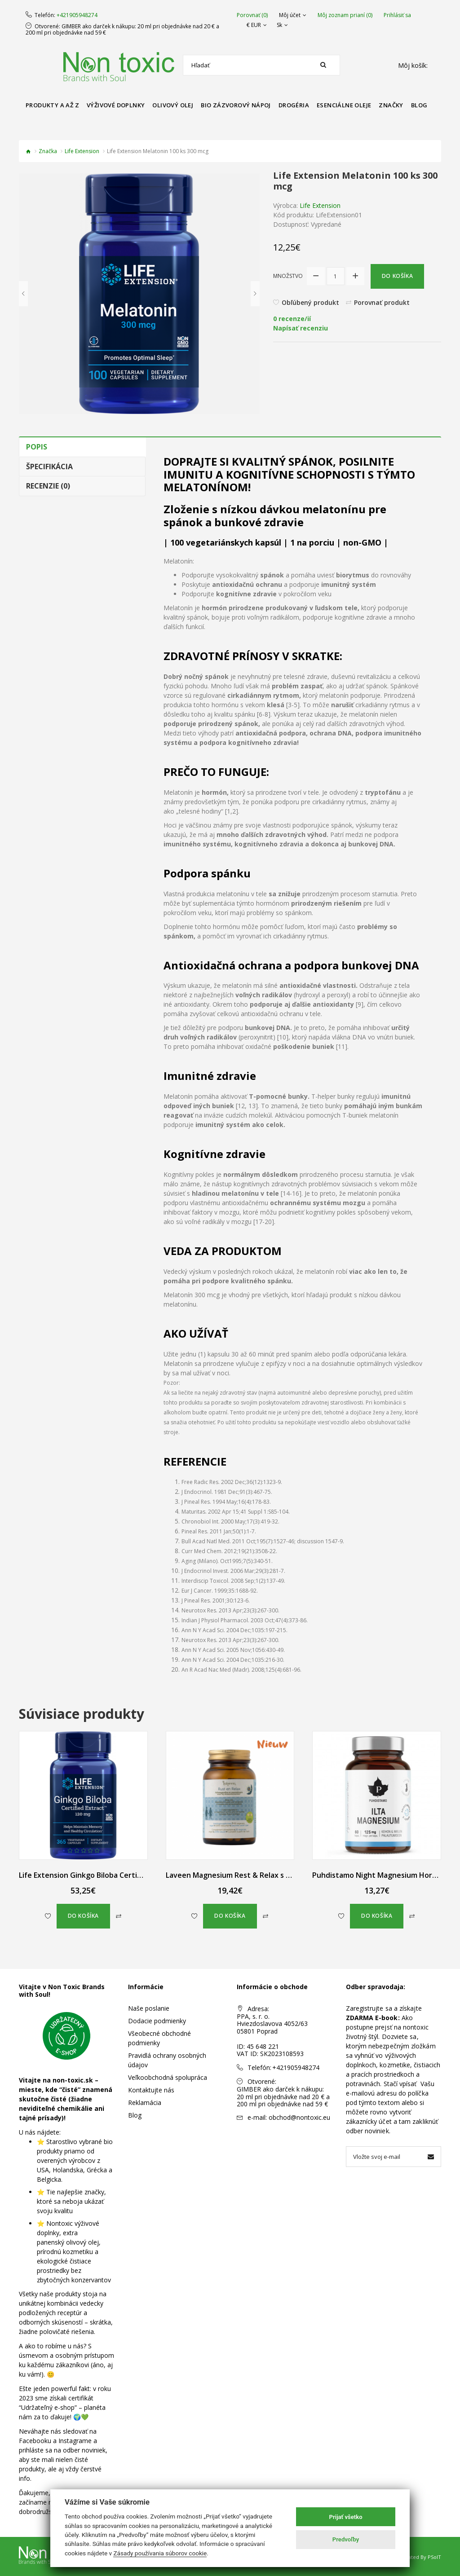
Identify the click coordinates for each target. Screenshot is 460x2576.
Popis (36, 447)
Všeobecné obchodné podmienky (159, 2038)
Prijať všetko (346, 2517)
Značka (48, 151)
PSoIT (434, 2557)
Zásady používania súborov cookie (160, 2553)
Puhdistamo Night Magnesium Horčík (377, 1875)
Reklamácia (144, 2102)
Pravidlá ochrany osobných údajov (167, 2060)
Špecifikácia (49, 466)
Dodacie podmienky (157, 2021)
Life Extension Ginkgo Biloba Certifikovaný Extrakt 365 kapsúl (126, 1875)
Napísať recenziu (300, 328)
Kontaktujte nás (151, 2090)
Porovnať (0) (252, 15)
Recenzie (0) (48, 486)
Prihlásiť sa (397, 15)
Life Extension (82, 151)
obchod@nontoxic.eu (299, 2117)
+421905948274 (77, 15)
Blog (135, 2115)
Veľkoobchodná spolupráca (167, 2077)
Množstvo (288, 276)
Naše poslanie (148, 2008)
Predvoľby (345, 2539)
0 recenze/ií (292, 318)
